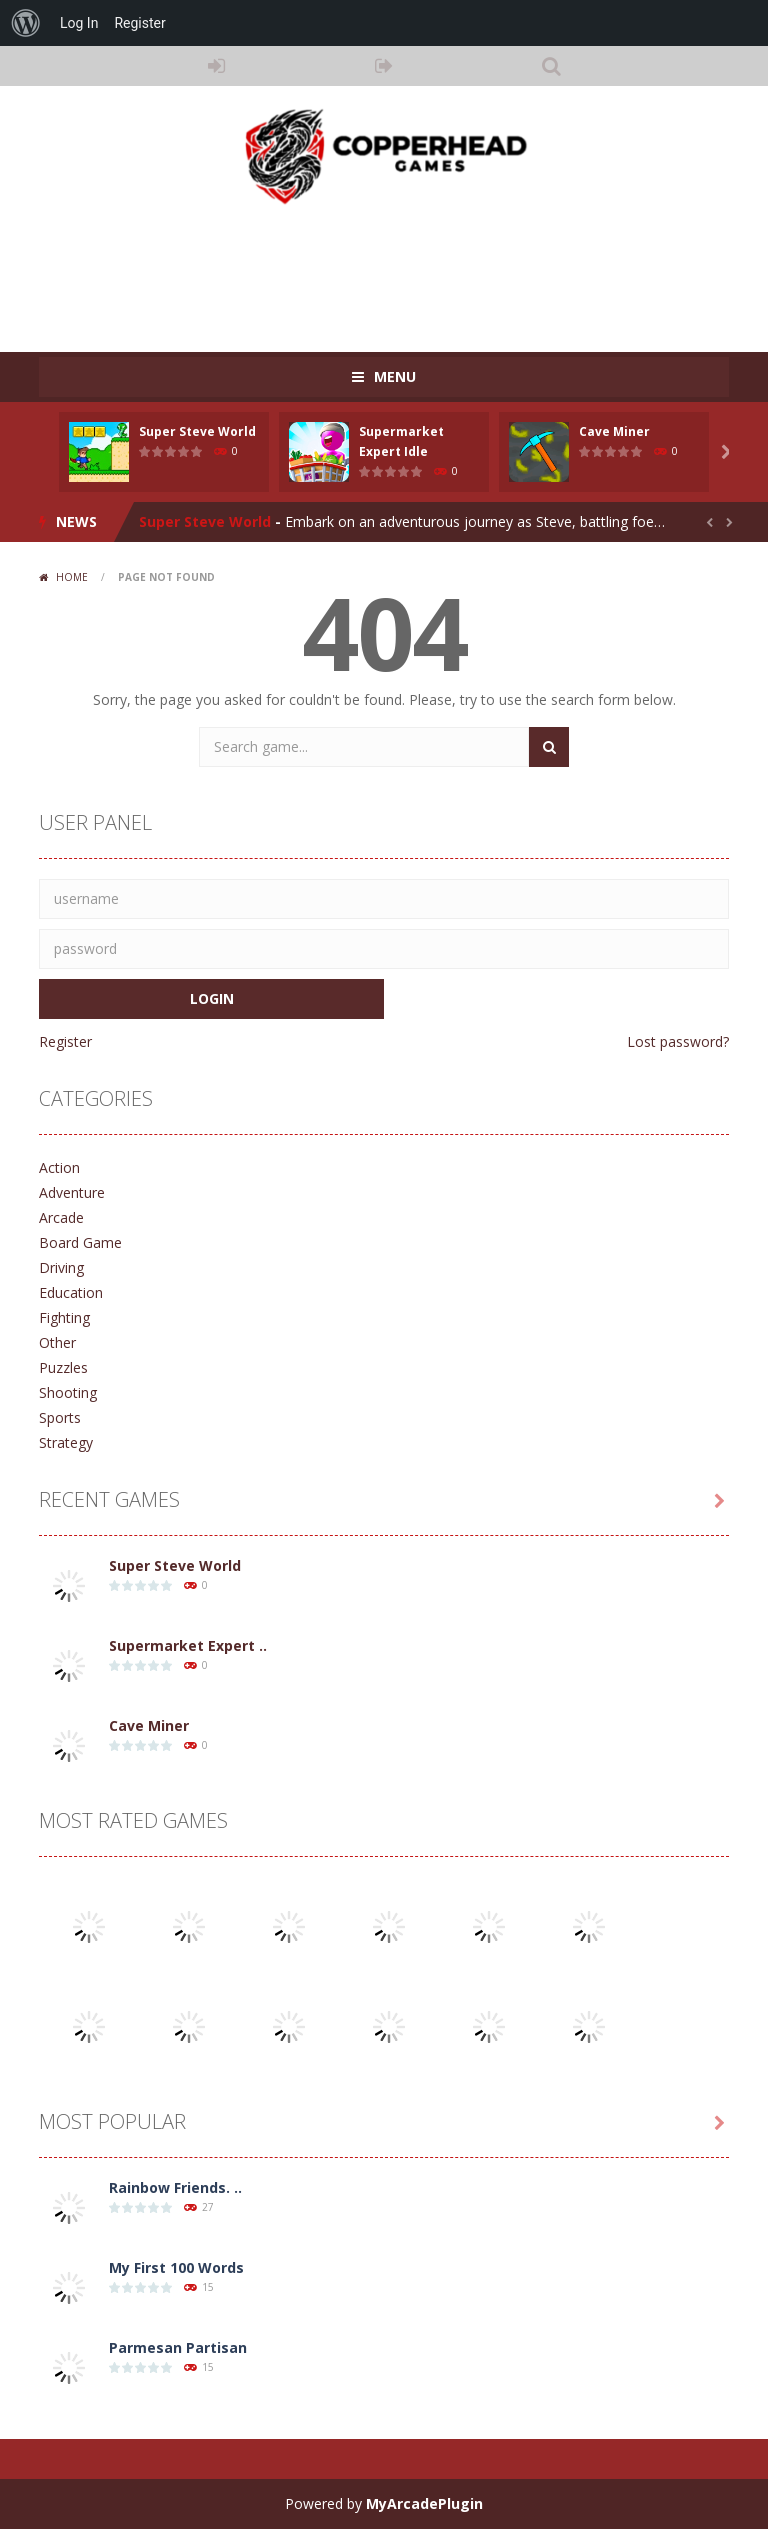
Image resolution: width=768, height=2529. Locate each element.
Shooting (68, 1392)
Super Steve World (197, 431)
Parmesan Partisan (178, 2347)
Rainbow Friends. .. (175, 2187)
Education (71, 1292)
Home (72, 577)
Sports (60, 1417)
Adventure (72, 1192)
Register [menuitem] (139, 23)
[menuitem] (26, 23)
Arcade (61, 1217)
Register (65, 1041)
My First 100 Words (176, 2267)
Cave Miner (614, 431)
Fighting (64, 1317)
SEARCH (552, 66)
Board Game (80, 1242)
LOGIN (217, 66)
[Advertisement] (403, 272)
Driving (61, 1267)
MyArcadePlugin (424, 2503)
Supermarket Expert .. (188, 1645)
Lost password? (678, 1041)
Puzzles (63, 1367)
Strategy (66, 1442)
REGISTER (384, 66)
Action (59, 1167)
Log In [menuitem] (79, 23)
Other (57, 1342)
